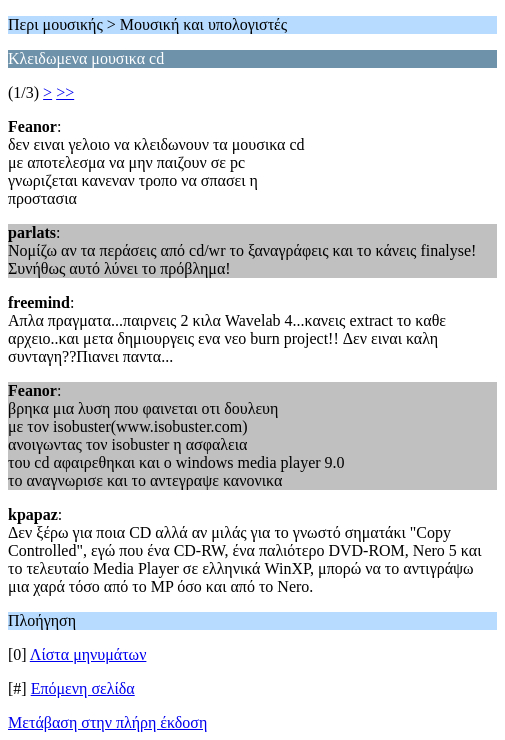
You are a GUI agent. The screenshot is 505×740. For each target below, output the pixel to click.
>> (65, 92)
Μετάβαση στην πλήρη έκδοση (107, 722)
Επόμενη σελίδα (83, 688)
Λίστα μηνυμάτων (88, 654)
